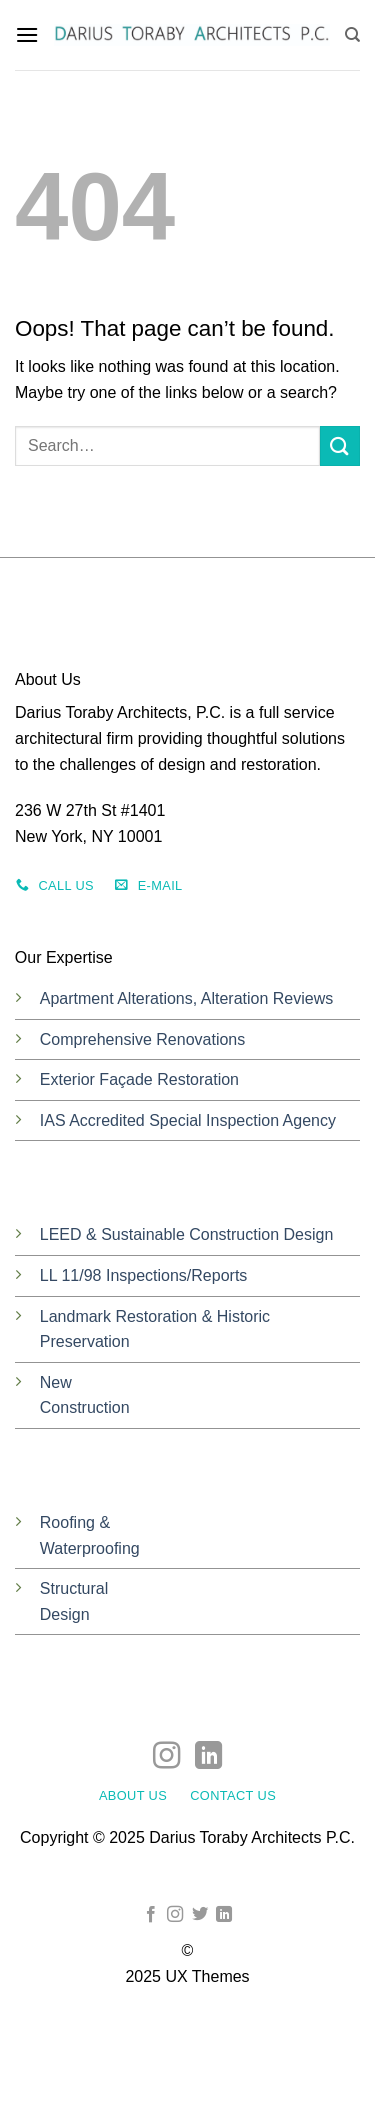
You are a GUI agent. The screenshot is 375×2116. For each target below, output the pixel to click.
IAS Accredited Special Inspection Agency (188, 1120)
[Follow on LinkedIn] (207, 1757)
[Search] (352, 35)
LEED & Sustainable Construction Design (187, 1234)
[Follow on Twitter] (200, 1915)
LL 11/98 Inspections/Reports (144, 1275)
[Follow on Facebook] (151, 1915)
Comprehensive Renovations (142, 1039)
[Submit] (340, 445)
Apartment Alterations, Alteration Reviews (186, 998)
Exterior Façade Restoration (139, 1079)
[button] (27, 34)
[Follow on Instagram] (166, 1757)
